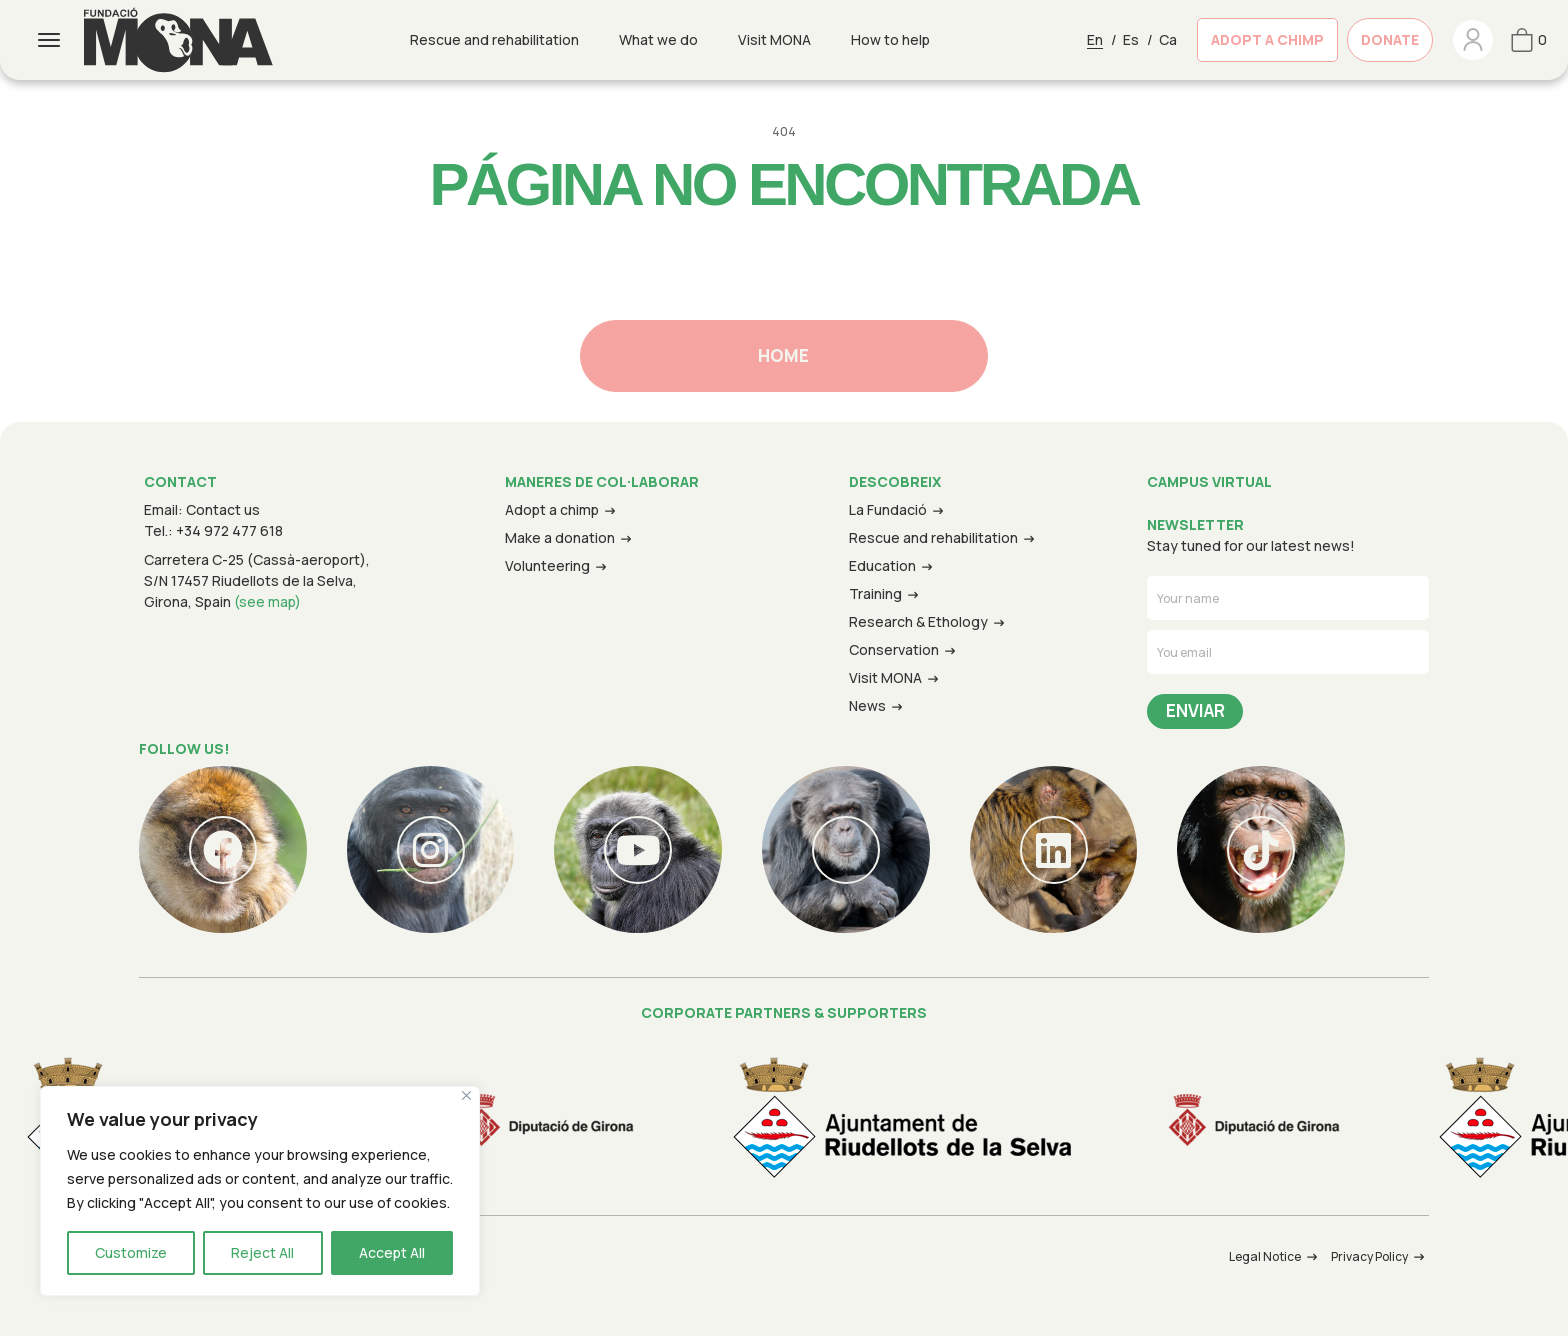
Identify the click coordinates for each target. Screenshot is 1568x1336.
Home (783, 355)
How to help (890, 39)
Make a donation (560, 537)
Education (882, 565)
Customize (131, 1252)
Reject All (262, 1252)
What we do (658, 39)
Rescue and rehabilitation (494, 39)
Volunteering (547, 565)
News (867, 705)
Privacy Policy (1369, 1256)
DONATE (1390, 39)
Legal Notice (1265, 1256)
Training (875, 593)
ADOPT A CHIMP (1267, 39)
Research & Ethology (918, 621)
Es (1131, 40)
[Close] (466, 1095)
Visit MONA (774, 39)
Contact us (223, 509)
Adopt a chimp (552, 509)
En (1095, 40)
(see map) (267, 601)
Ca (1168, 40)
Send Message (1195, 712)
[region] (260, 1191)
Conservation (894, 649)
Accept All (392, 1252)
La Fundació (888, 509)
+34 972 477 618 (229, 530)
